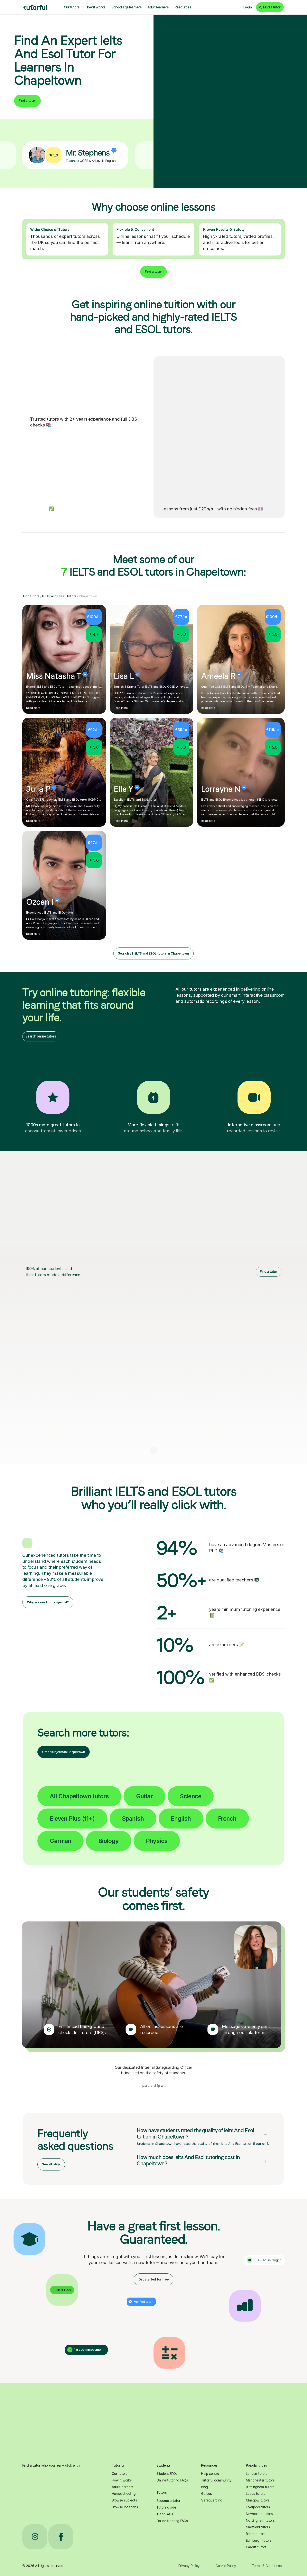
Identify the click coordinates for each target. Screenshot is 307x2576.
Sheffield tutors (258, 2527)
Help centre (210, 2474)
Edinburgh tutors (259, 2540)
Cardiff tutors (256, 2547)
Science (190, 1796)
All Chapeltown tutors (79, 1796)
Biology (108, 1840)
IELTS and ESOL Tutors (59, 596)
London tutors (256, 2474)
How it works (96, 7)
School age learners (126, 7)
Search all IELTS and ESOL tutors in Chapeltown (153, 953)
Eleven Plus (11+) (72, 1818)
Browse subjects (124, 2500)
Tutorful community (216, 2480)
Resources (183, 7)
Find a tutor (27, 101)
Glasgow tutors (258, 2500)
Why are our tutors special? (48, 1602)
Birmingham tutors (260, 2487)
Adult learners (158, 7)
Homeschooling (124, 2494)
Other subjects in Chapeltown (63, 1752)
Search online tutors (40, 1036)
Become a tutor (168, 2501)
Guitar (144, 1796)
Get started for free (153, 2279)
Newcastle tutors (259, 2514)
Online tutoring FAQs (172, 2480)
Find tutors (31, 596)
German (60, 1840)
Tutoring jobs (166, 2507)
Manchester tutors (260, 2480)
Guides (206, 2494)
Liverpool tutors (258, 2507)
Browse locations (125, 2507)
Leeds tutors (255, 2494)
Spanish (133, 1818)
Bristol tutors (255, 2534)
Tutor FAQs (164, 2514)
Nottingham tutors (260, 2520)
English (181, 1818)
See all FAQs (51, 2164)
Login (247, 7)
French (227, 1818)
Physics (157, 1840)
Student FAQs (167, 2474)
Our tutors (72, 7)
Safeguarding (211, 2500)
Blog (204, 2487)
